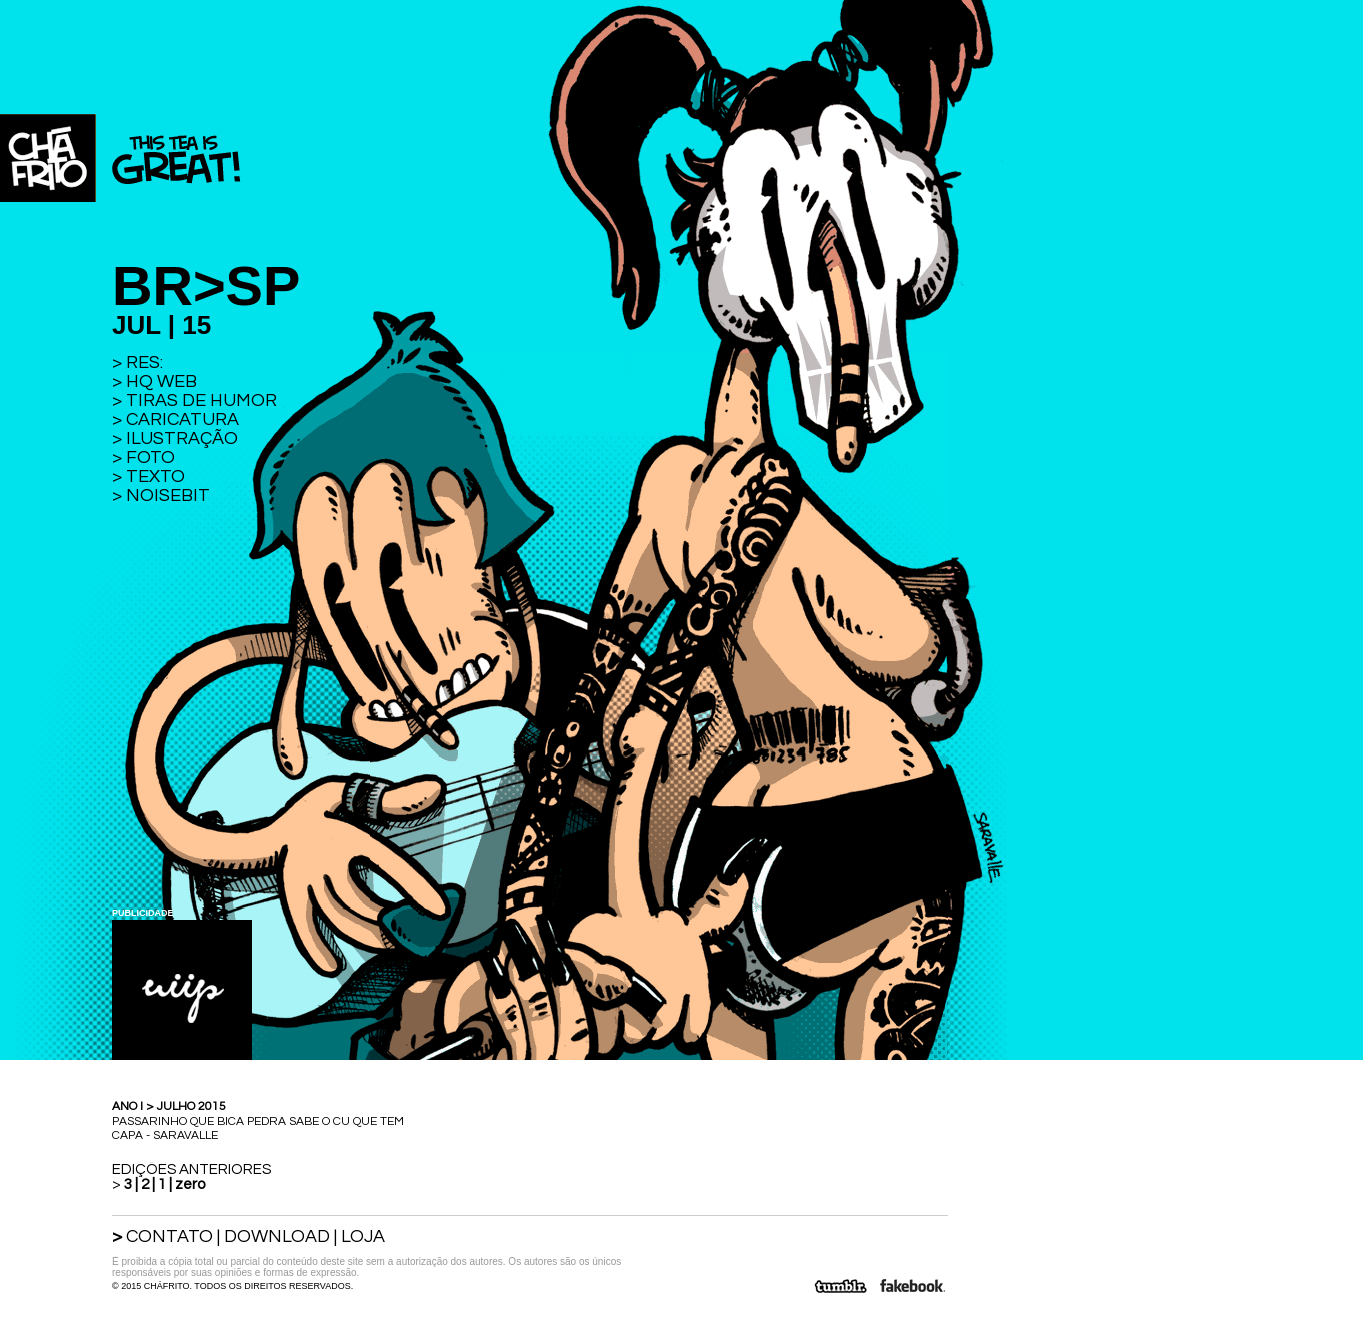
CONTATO (169, 1236)
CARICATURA (182, 419)
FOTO (150, 457)
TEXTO (155, 476)
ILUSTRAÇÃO (182, 438)
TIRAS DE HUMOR (201, 400)
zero (190, 1184)
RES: (144, 362)
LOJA (363, 1236)
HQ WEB (161, 381)
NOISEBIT (168, 495)
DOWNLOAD (277, 1236)
